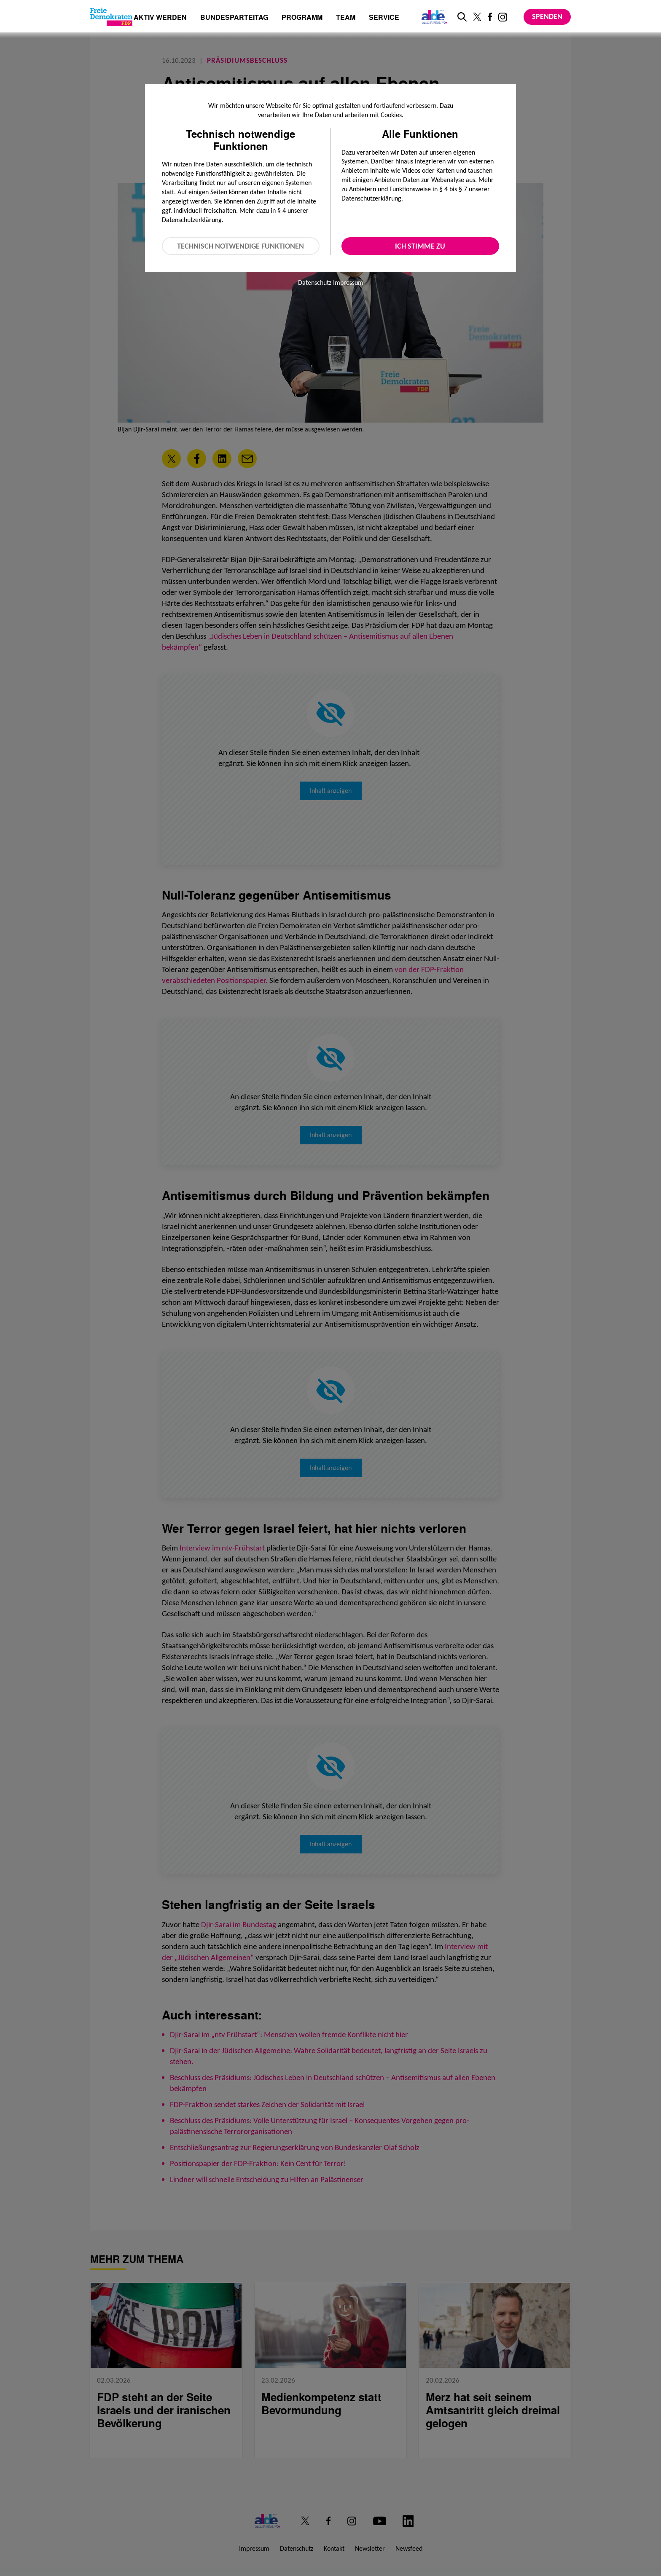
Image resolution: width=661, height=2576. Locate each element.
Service (384, 18)
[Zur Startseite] (111, 16)
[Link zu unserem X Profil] (477, 17)
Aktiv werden (160, 18)
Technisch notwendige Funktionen (240, 246)
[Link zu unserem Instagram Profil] (502, 17)
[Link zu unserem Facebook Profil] (490, 17)
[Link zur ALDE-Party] (432, 17)
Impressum (348, 282)
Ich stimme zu (420, 246)
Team (345, 18)
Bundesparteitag (234, 17)
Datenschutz (314, 282)
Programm (302, 18)
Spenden (547, 16)
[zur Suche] (462, 16)
